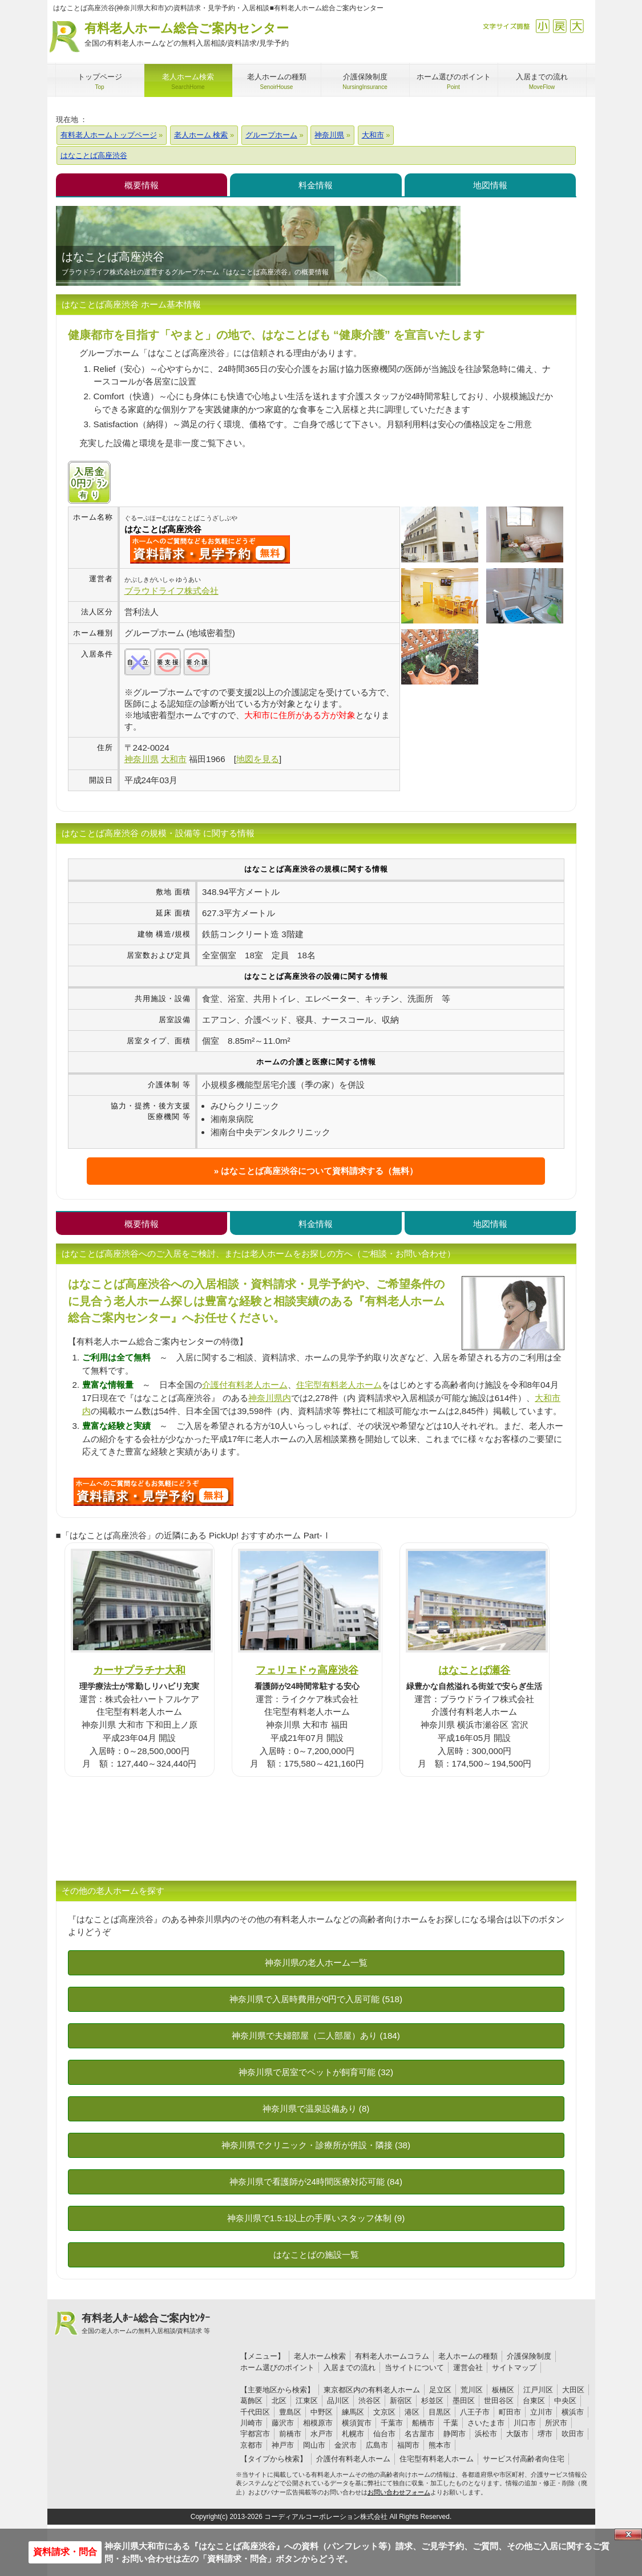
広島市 (377, 2445)
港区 (412, 2412)
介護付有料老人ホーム (245, 1385)
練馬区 (353, 2412)
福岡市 (408, 2445)
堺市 (545, 2433)
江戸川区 (538, 2389)
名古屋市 (419, 2433)
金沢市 (345, 2445)
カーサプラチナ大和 (139, 1670)
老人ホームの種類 (468, 2356)
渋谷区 (369, 2400)
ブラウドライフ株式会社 (171, 591)
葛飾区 (251, 2400)
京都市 (251, 2445)
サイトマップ (514, 2367)
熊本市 (440, 2445)
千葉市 (392, 2423)
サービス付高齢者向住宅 (523, 2459)
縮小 (542, 26)
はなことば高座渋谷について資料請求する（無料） (319, 1171)
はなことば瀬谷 (474, 1670)
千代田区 (255, 2412)
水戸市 (321, 2433)
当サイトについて (414, 2367)
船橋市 (423, 2423)
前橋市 (290, 2433)
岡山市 (314, 2445)
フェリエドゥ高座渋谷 (307, 1670)
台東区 (534, 2400)
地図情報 (490, 185)
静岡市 (454, 2433)
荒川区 (472, 2389)
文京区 (384, 2412)
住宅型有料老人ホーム (339, 1385)
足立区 (440, 2389)
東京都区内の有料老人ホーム (372, 2389)
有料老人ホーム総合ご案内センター (186, 35)
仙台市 (384, 2433)
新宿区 (401, 2400)
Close (628, 2534)
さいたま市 (485, 2423)
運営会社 (468, 2367)
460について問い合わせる (153, 1491)
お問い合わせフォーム (399, 2492)
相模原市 (318, 2423)
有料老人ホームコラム (392, 2356)
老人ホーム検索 (320, 2356)
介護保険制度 (529, 2356)
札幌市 (353, 2433)
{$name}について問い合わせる (210, 549)
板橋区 (503, 2389)
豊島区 (290, 2412)
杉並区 (432, 2400)
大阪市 (517, 2433)
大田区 (573, 2389)
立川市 (541, 2412)
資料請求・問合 (65, 2552)
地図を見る (257, 759)
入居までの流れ (349, 2367)
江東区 (307, 2400)
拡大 (577, 26)
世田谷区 (499, 2400)
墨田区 (464, 2400)
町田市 (510, 2412)
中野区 (321, 2412)
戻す (559, 26)
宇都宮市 (255, 2433)
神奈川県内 (269, 1398)
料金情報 (315, 185)
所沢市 (556, 2423)
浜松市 (486, 2433)
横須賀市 (357, 2423)
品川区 (338, 2400)
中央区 (565, 2400)
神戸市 (283, 2445)
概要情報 (141, 185)
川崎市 (251, 2423)
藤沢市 (283, 2423)
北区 (279, 2400)
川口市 (525, 2423)
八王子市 (475, 2412)
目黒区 (440, 2412)
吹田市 (573, 2433)
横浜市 (573, 2412)
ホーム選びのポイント (277, 2367)
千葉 (450, 2423)
